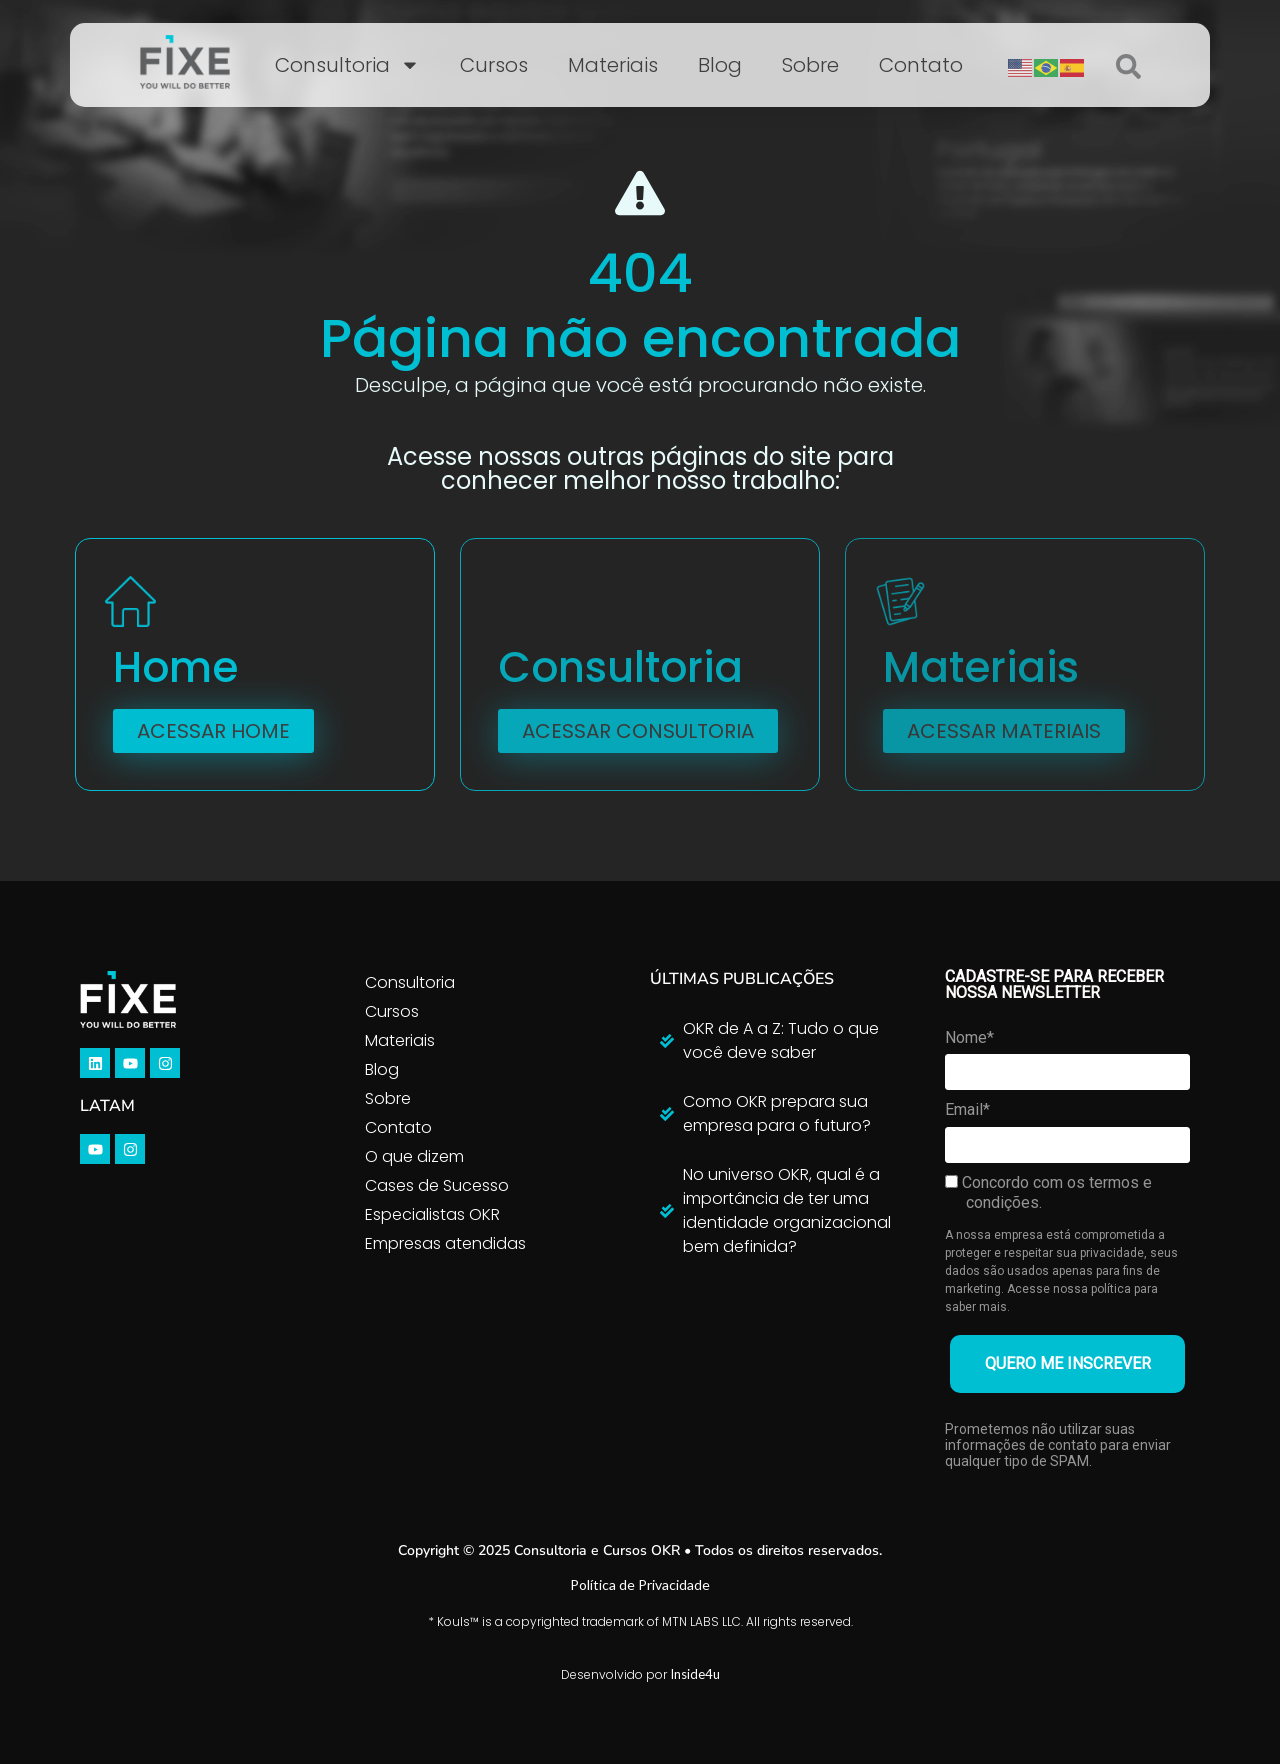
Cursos (494, 65)
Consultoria (347, 65)
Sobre (810, 65)
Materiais (613, 65)
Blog (720, 65)
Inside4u (695, 1674)
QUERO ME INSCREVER (1068, 1363)
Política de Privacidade (640, 1584)
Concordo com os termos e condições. (1048, 1192)
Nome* (969, 1037)
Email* (967, 1109)
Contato (921, 65)
